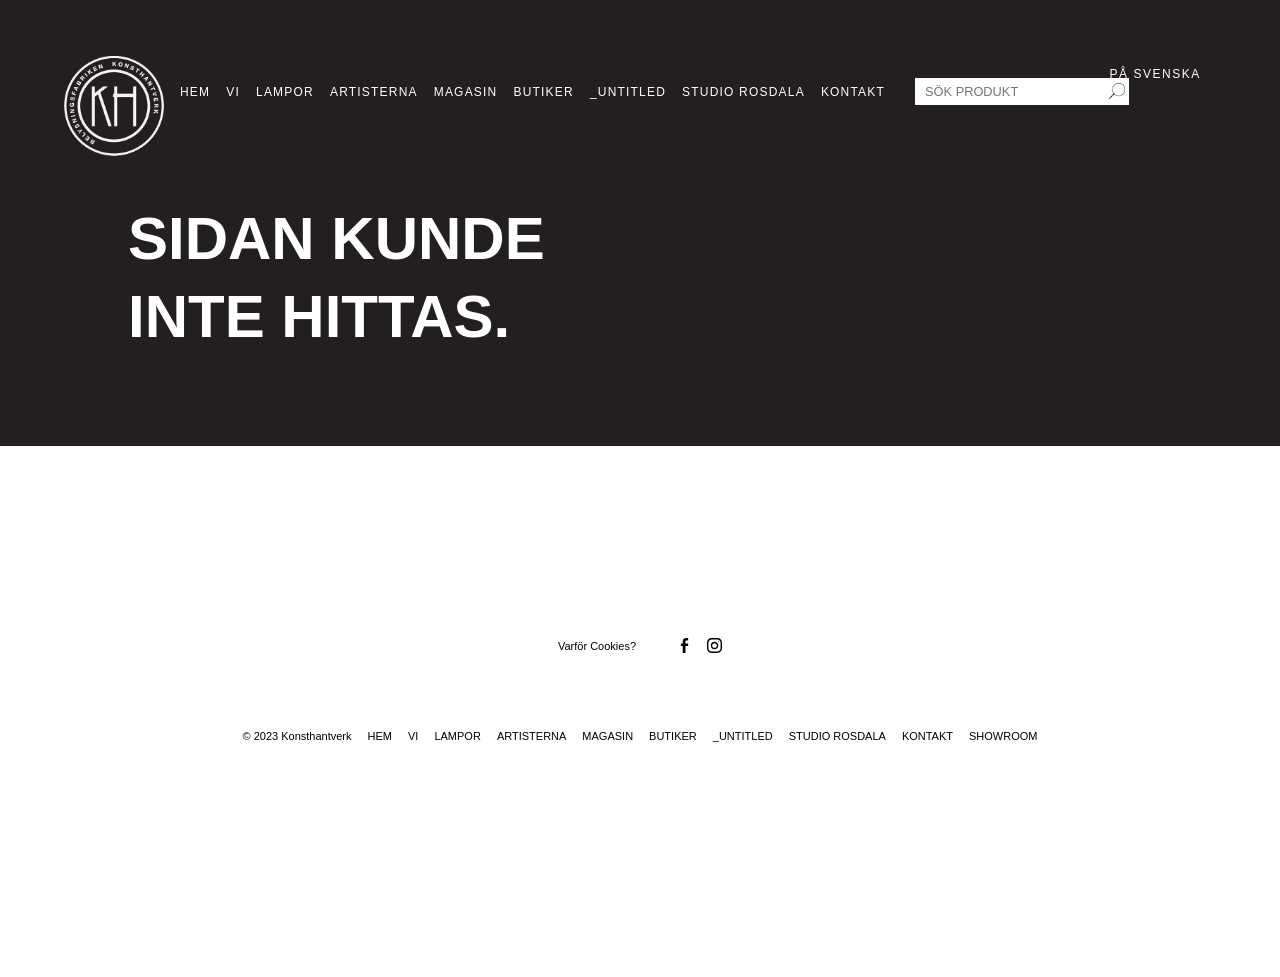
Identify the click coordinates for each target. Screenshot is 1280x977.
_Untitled (628, 92)
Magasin (466, 92)
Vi (233, 92)
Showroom (1003, 736)
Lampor (285, 92)
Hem (195, 92)
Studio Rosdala (743, 92)
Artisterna (374, 92)
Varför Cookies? (597, 646)
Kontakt (853, 92)
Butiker (543, 92)
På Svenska (1155, 74)
